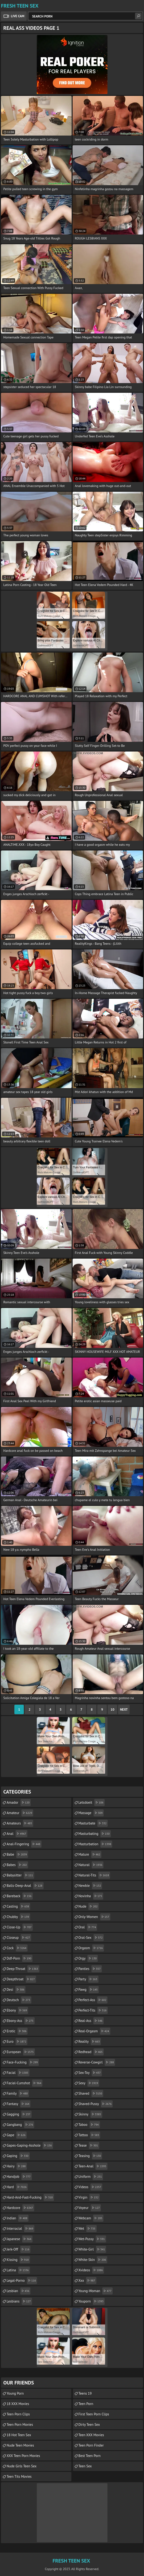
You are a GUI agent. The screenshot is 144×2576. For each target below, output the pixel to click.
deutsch (19, 2000)
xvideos (91, 2270)
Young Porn (15, 2393)
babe (17, 1854)
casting (18, 1906)
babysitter (20, 1875)
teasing (90, 2155)
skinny (90, 2114)
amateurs (20, 1823)
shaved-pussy (95, 2103)
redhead (91, 2051)
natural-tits (94, 1875)
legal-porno (22, 2280)
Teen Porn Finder (91, 2445)
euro (17, 2041)
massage (91, 1812)
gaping (18, 2155)
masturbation (95, 1844)
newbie (90, 1885)
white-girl (92, 2249)
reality (89, 2041)
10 (112, 1709)
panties (90, 1968)
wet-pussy (92, 2239)
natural (91, 1864)
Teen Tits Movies (19, 2476)
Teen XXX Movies (91, 2435)
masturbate (93, 1823)
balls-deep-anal (25, 1885)
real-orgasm (94, 2031)
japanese (20, 2239)
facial (18, 2072)
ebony (17, 2010)
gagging (19, 2114)
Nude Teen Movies (20, 2445)
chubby (18, 1916)
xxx (87, 2280)
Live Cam (17, 16)
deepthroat (21, 1979)
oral (87, 1927)
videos (90, 2187)
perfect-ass (92, 2000)
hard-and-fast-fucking (30, 2197)
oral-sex (91, 1937)
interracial (20, 2228)
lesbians (19, 2301)
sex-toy (90, 2072)
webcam (91, 2218)
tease (88, 2145)
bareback (20, 1896)
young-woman (95, 2290)
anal (17, 1833)
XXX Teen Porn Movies (23, 2455)
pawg (88, 1989)
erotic (17, 2031)
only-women (94, 1916)
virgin (89, 2197)
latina (18, 2270)
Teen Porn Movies (20, 2424)
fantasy (18, 2103)
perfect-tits (93, 2010)
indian (18, 2218)
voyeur (89, 2207)
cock (17, 1948)
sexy (88, 2083)
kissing (18, 2259)
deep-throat (23, 1968)
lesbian (18, 2290)
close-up (20, 1927)
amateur (20, 1812)
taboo (89, 2124)
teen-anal (92, 2166)
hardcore (20, 2207)
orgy (88, 1958)
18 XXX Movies (18, 2403)
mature (90, 1854)
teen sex (85, 2466)
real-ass (91, 2020)
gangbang (20, 2124)
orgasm (91, 1948)
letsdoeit (91, 1802)
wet (87, 2228)
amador (19, 1802)
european (21, 2051)
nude (88, 1906)
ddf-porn (20, 1958)
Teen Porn (85, 2403)
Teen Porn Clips (18, 2414)
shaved (90, 2093)
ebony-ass (21, 2020)
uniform (90, 2176)
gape (17, 2135)
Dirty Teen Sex (89, 2424)
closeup (19, 1937)
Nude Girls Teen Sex (22, 2466)
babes (17, 1864)
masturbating (94, 1833)
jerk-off (18, 2249)
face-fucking (23, 2062)
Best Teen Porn (89, 2455)
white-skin (92, 2259)
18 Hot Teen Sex (19, 2435)
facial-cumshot (24, 2083)
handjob (19, 2176)
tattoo (89, 2135)
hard (17, 2187)
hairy (17, 2166)
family (18, 2093)
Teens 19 (85, 2393)
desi (16, 1989)
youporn (91, 2301)
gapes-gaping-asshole (30, 2145)
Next (124, 1709)
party (88, 1979)
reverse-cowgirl (96, 2062)
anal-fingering (24, 1844)
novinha (90, 1896)
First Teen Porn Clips (93, 2414)
